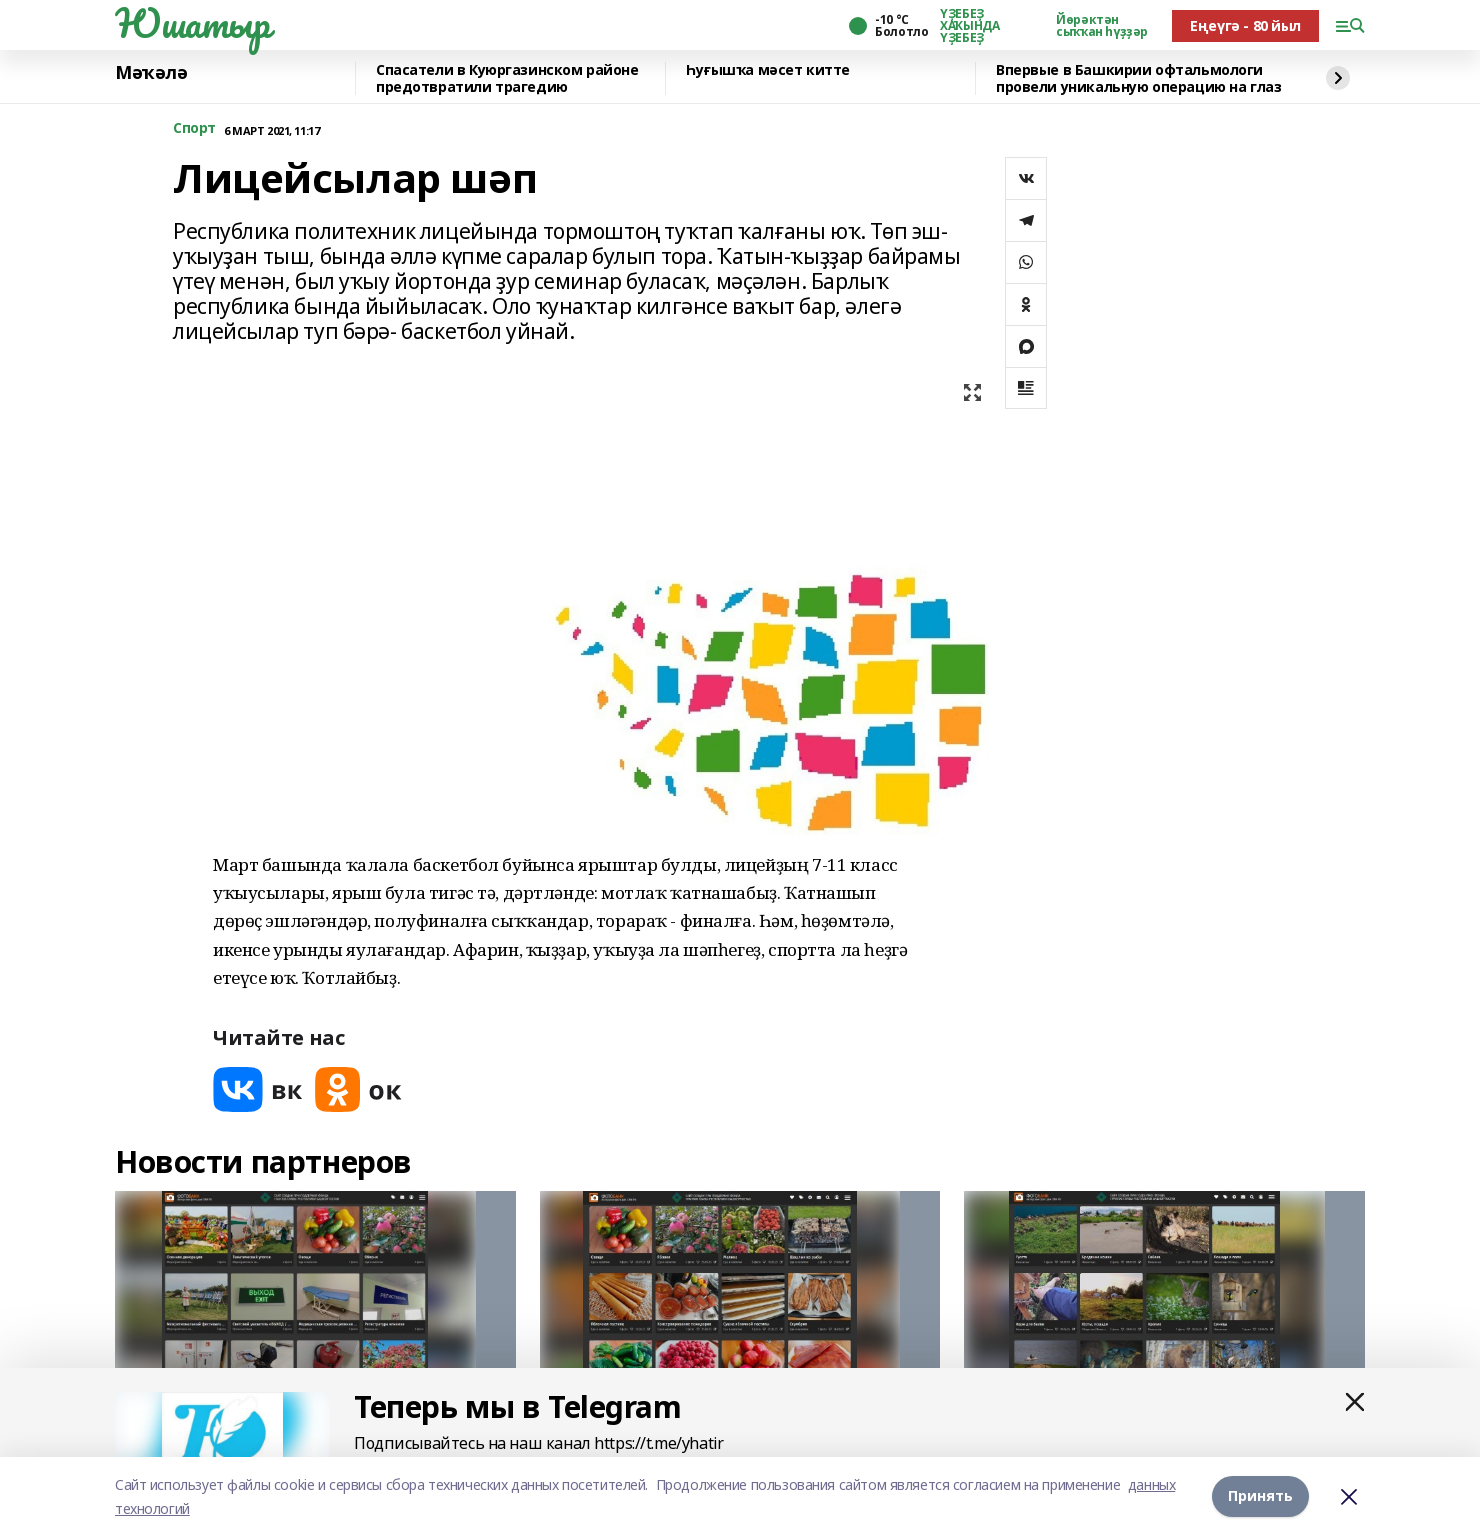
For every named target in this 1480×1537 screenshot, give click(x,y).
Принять (1260, 1496)
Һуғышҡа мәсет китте (768, 70)
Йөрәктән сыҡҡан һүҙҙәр (1102, 26)
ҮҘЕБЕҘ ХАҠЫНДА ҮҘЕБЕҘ (969, 26)
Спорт (194, 128)
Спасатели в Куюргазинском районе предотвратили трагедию (507, 78)
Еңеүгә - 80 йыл (1245, 25)
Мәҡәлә (151, 73)
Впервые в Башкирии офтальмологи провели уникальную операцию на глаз (1138, 78)
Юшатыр (192, 23)
